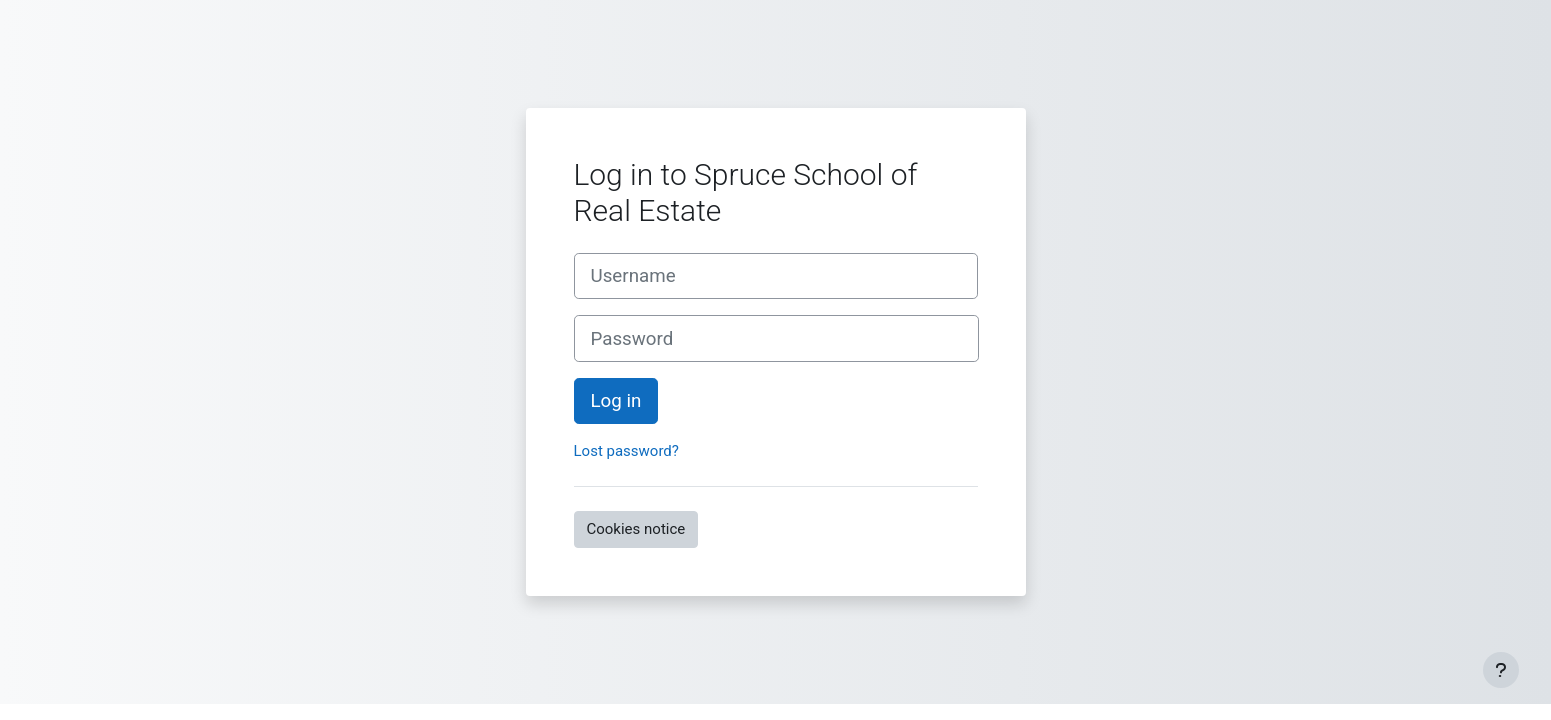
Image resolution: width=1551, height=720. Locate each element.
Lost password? (626, 451)
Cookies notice (636, 529)
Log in (616, 401)
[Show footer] (1501, 670)
